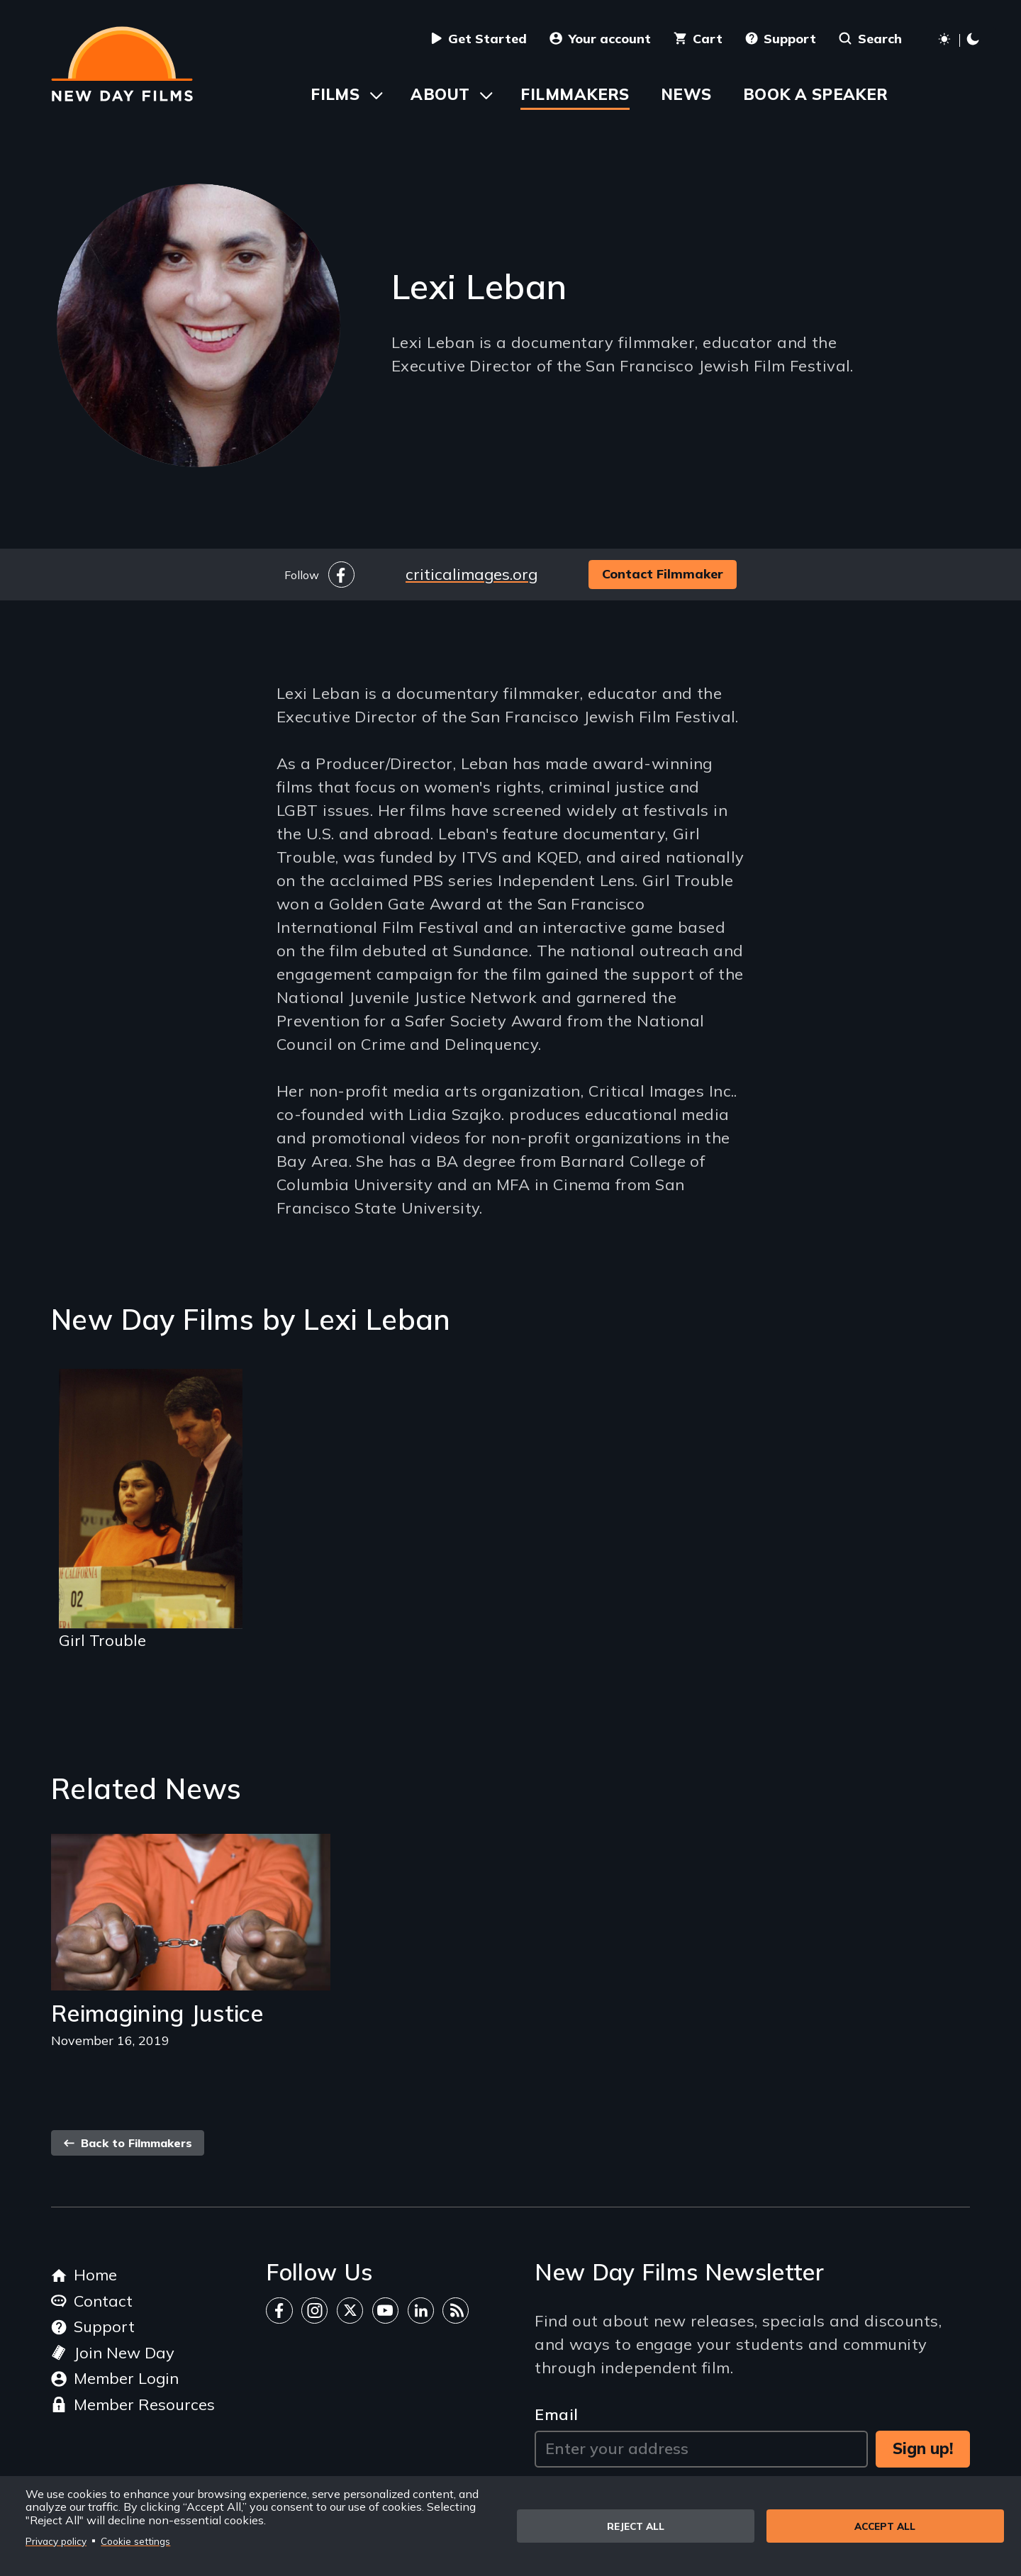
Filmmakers (574, 94)
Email (556, 2414)
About (440, 94)
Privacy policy (56, 2541)
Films (335, 94)
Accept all (884, 2526)
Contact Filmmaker (662, 574)
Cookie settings (135, 2541)
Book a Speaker (815, 94)
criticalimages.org (471, 574)
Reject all (635, 2526)
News (686, 94)
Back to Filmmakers (127, 2143)
